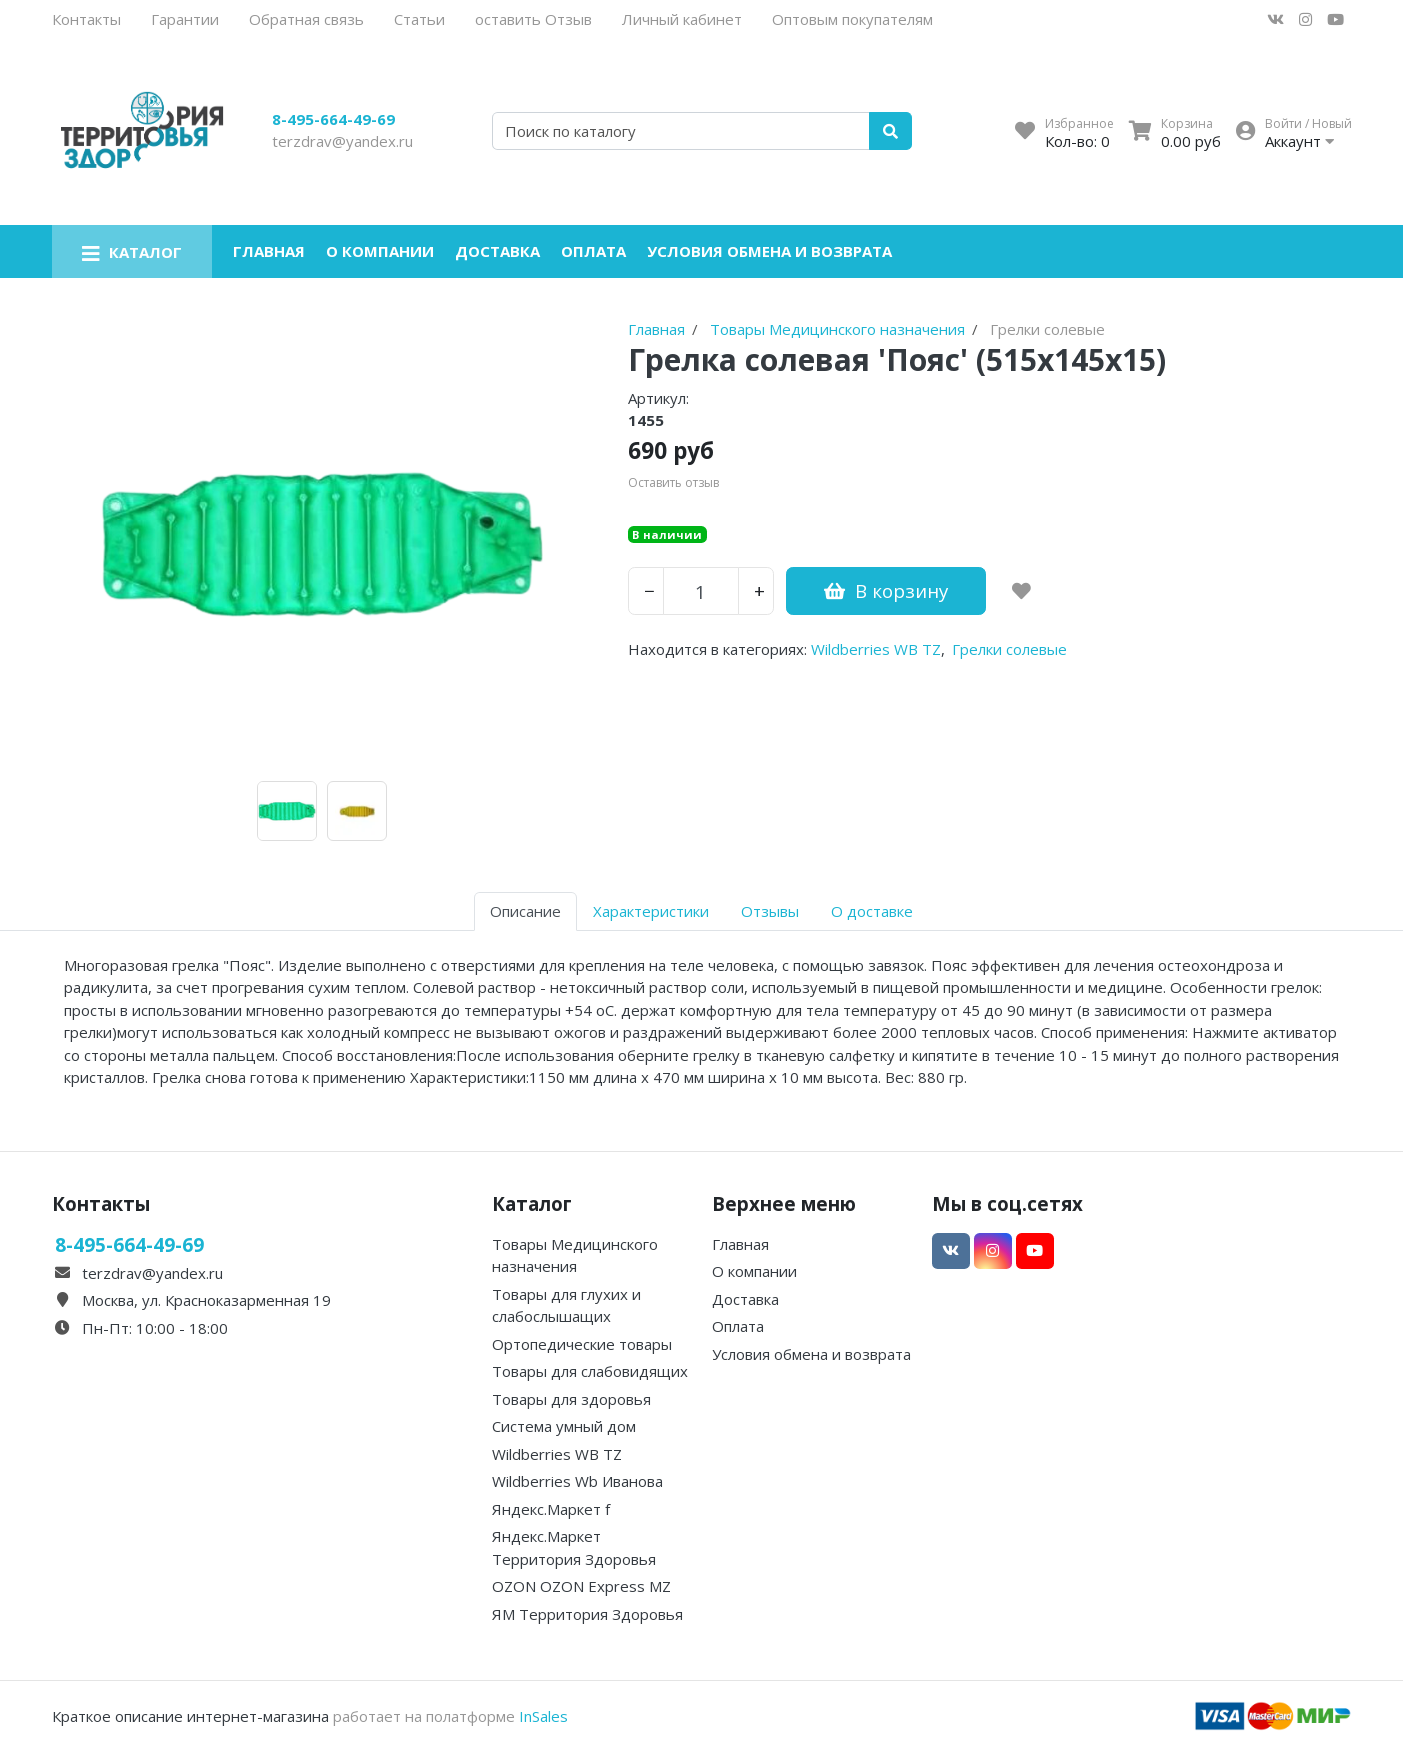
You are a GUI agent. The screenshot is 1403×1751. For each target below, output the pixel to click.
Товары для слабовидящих (590, 1371)
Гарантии (185, 19)
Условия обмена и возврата (769, 251)
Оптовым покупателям (852, 19)
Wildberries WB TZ (876, 649)
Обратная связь (306, 19)
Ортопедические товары (582, 1344)
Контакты (86, 19)
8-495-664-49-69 (333, 119)
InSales (543, 1716)
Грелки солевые (1009, 649)
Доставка (497, 251)
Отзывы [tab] (770, 911)
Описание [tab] (525, 911)
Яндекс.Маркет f (551, 1509)
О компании (380, 251)
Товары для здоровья (571, 1399)
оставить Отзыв (533, 19)
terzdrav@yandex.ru (342, 141)
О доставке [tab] (872, 911)
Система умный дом (564, 1426)
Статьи (419, 19)
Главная (269, 251)
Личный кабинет (682, 19)
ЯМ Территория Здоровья (587, 1614)
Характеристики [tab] (651, 911)
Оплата (593, 251)
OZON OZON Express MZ (581, 1586)
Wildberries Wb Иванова (577, 1481)
